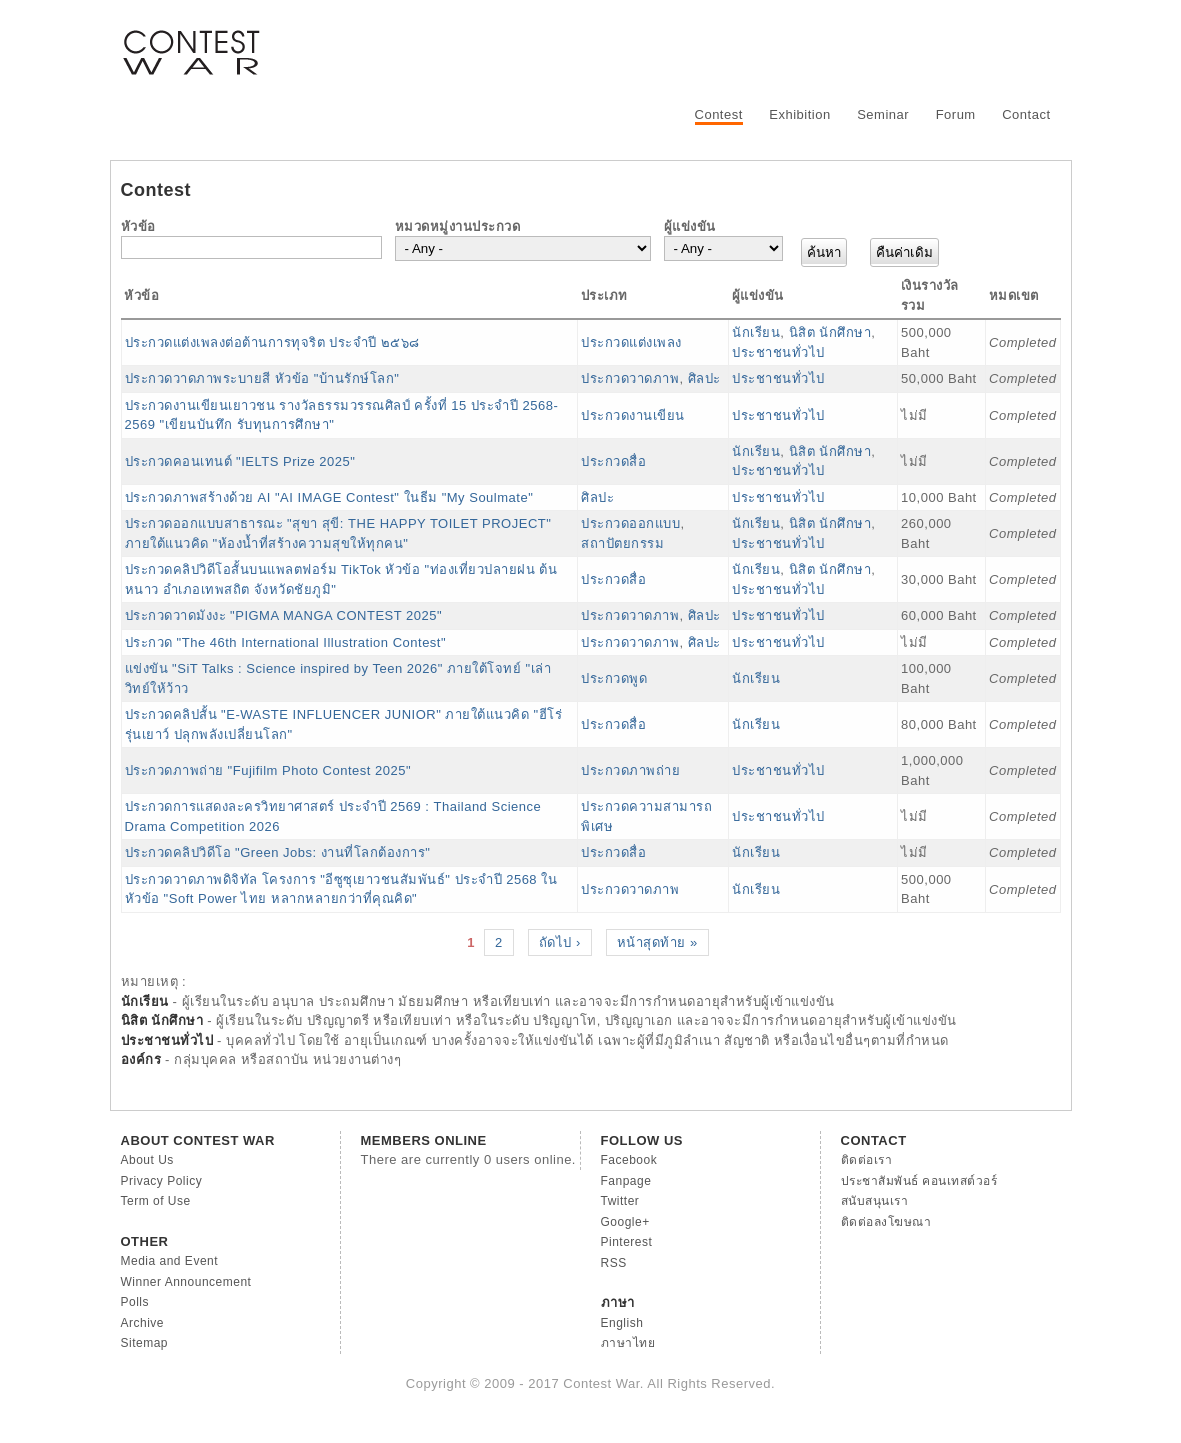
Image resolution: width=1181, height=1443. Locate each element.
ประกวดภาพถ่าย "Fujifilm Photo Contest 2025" (268, 770)
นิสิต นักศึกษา (830, 332)
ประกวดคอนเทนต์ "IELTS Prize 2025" (240, 461)
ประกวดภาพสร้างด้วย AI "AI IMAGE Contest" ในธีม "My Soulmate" (329, 497)
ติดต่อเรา (867, 1160)
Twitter (620, 1201)
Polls (135, 1302)
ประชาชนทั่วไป (778, 352)
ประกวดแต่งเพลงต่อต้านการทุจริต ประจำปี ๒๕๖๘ (272, 342)
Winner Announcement (186, 1282)
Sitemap (145, 1343)
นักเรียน (756, 332)
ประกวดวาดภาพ (630, 378)
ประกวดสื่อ (613, 461)
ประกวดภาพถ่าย (630, 770)
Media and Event (170, 1261)
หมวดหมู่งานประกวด (458, 226)
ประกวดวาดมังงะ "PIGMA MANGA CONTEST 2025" (284, 615)
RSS (614, 1263)
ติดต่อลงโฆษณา (886, 1222)
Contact (1026, 114)
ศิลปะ (704, 378)
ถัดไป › (560, 942)
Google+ (625, 1222)
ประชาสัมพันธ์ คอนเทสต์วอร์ (919, 1181)
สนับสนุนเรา (875, 1201)
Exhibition (799, 114)
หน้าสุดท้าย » (657, 942)
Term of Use (156, 1201)
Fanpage (626, 1181)
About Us (147, 1160)
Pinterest (627, 1242)
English (622, 1323)
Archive (143, 1323)
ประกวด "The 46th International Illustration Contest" (286, 642)
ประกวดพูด (614, 678)
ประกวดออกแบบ (630, 523)
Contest (719, 114)
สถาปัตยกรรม (622, 543)
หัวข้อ (138, 226)
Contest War (191, 40)
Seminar (883, 114)
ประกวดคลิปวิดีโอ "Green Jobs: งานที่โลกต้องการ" (278, 852)
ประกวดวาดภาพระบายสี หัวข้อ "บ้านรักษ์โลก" (262, 378)
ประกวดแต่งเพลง (631, 342)
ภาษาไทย (628, 1343)
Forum (956, 114)
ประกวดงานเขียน (633, 415)
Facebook (629, 1160)
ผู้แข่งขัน (690, 226)
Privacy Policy (162, 1181)
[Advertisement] (697, 45)
